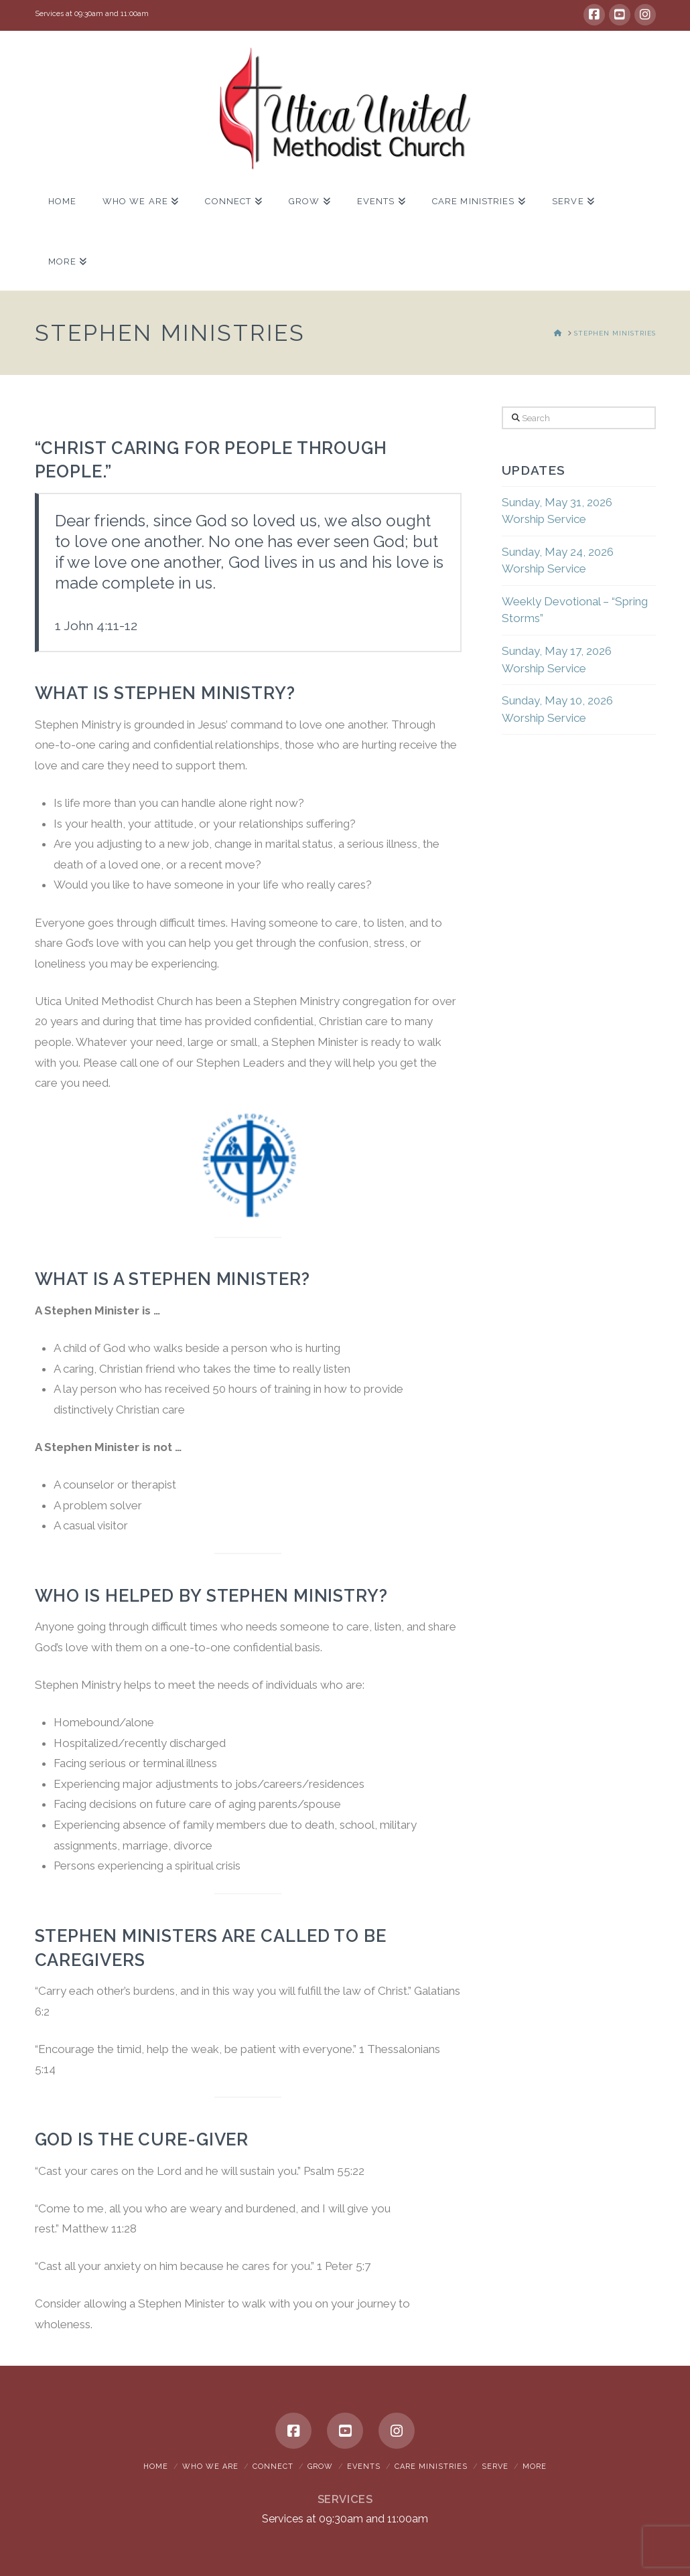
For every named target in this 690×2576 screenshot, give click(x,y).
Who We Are (210, 2466)
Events (364, 2466)
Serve (495, 2466)
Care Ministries (431, 2466)
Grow (320, 2466)
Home (155, 2466)
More (535, 2466)
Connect (273, 2466)
